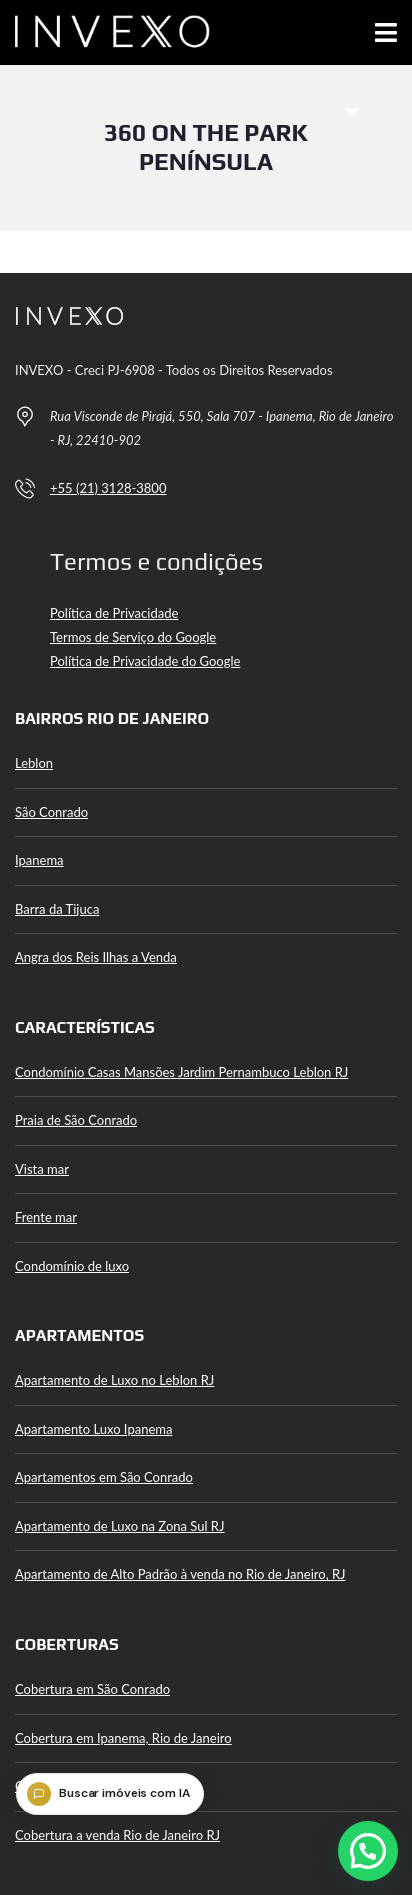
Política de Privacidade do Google (145, 661)
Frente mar (46, 1217)
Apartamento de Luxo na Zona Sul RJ (120, 1526)
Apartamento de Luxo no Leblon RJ (114, 1380)
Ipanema (39, 860)
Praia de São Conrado (76, 1120)
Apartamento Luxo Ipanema (93, 1429)
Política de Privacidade (114, 613)
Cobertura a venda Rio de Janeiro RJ (117, 1835)
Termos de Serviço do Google (133, 637)
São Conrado (51, 812)
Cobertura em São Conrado (92, 1689)
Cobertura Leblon (64, 1786)
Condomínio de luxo (72, 1266)
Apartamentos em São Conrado (104, 1477)
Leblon (34, 763)
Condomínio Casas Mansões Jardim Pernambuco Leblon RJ (181, 1072)
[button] (368, 1851)
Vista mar (42, 1169)
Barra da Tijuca (57, 909)
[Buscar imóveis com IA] (110, 1794)
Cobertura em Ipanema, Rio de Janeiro (123, 1738)
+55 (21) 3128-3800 (108, 488)
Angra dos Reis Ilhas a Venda (96, 957)
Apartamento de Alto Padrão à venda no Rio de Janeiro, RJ (180, 1574)
